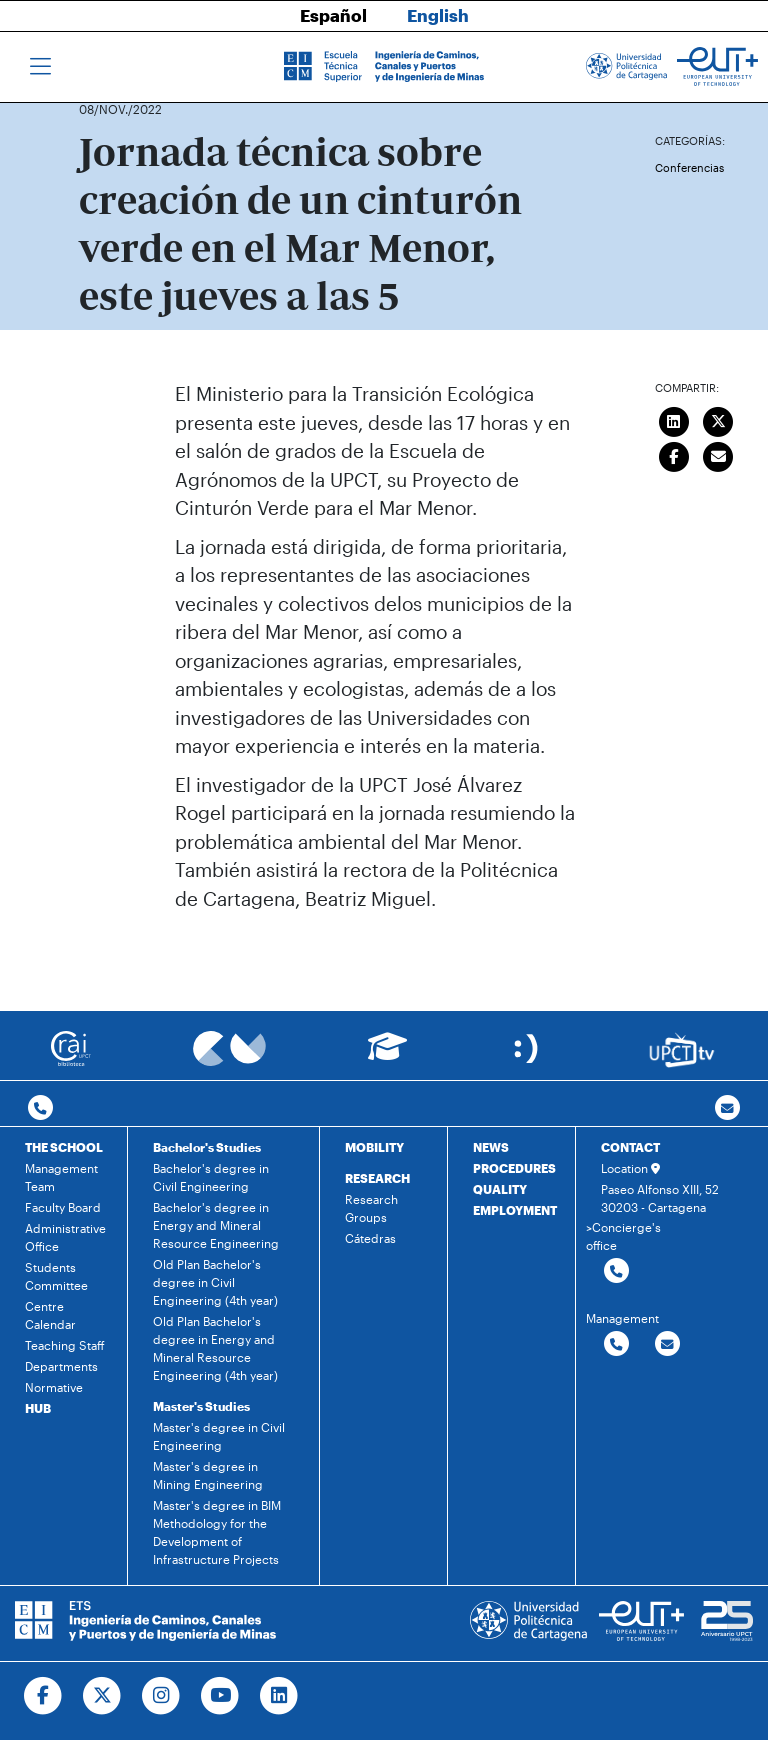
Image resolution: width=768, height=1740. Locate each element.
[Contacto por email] (727, 1108)
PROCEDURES (514, 1168)
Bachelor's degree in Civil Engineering (211, 1177)
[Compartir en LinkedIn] (674, 419)
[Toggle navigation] (40, 67)
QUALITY (500, 1189)
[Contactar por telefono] (40, 1108)
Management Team (61, 1177)
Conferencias (689, 167)
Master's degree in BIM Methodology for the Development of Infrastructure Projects (217, 1532)
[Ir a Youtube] (220, 1696)
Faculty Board (63, 1207)
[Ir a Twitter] (102, 1696)
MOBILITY (374, 1147)
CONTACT (630, 1147)
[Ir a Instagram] (161, 1696)
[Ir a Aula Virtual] (387, 1055)
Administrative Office (65, 1237)
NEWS (491, 1147)
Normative (54, 1387)
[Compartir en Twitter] (719, 419)
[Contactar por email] (667, 1344)
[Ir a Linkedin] (279, 1696)
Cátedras (370, 1238)
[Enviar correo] (719, 454)
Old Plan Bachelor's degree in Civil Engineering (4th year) (215, 1282)
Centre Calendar (50, 1315)
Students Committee (56, 1276)
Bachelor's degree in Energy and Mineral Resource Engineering (216, 1225)
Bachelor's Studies (207, 1147)
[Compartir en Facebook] (674, 454)
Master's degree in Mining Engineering (208, 1475)
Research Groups (371, 1208)
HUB (38, 1408)
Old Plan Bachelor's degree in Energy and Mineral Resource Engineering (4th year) (215, 1348)
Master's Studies (201, 1406)
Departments (61, 1366)
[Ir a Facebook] (43, 1696)
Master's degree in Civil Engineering (219, 1436)
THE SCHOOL (64, 1147)
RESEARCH (377, 1178)
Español (333, 15)
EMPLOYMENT (515, 1210)
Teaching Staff (65, 1345)
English (438, 15)
